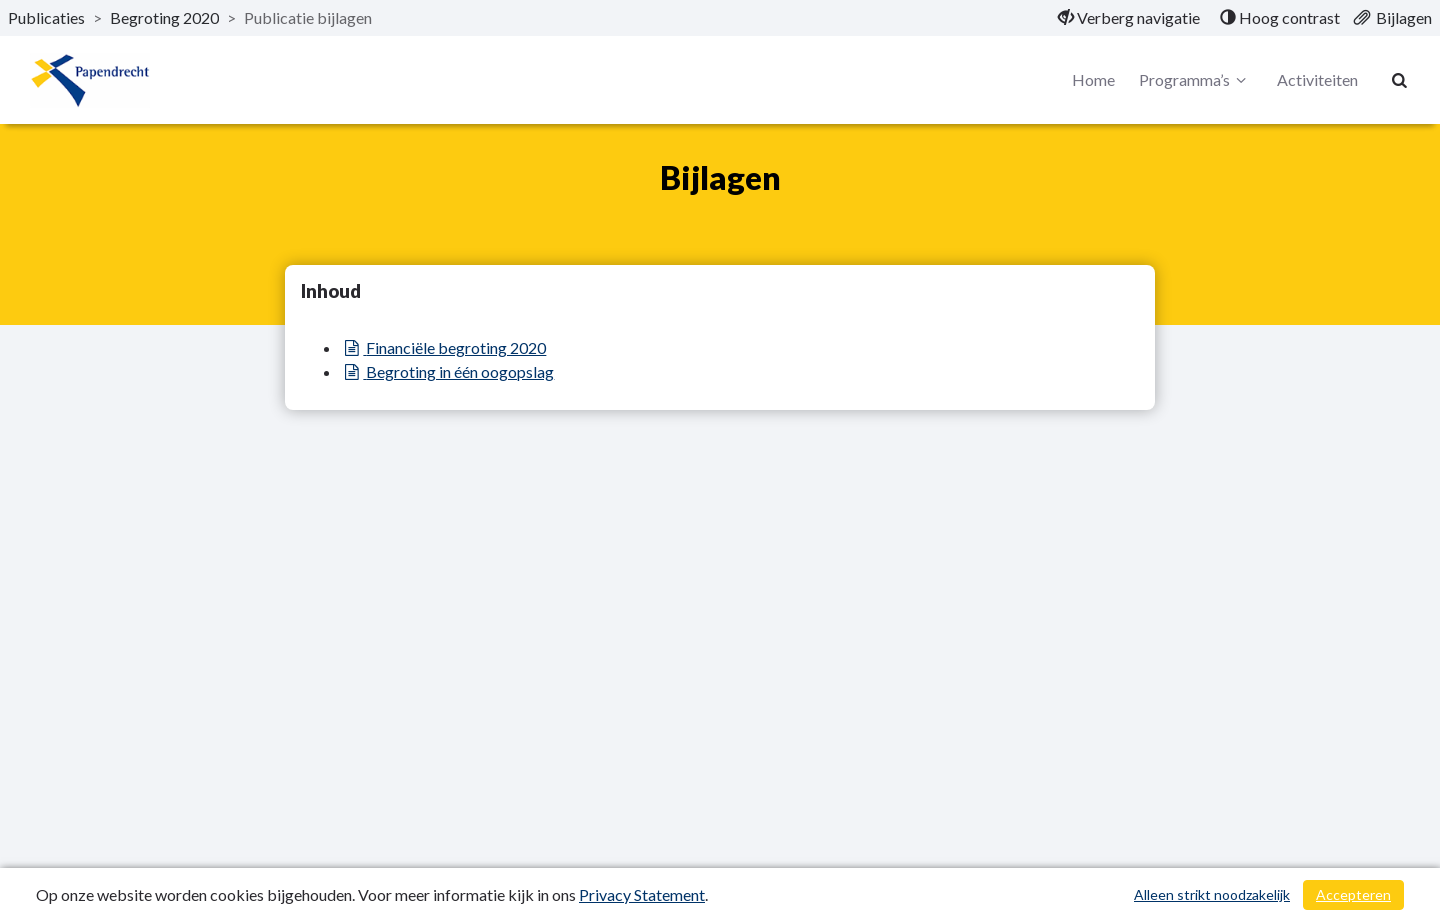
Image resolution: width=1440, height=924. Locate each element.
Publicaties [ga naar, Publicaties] (46, 17)
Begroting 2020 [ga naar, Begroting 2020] (164, 17)
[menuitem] (1129, 18)
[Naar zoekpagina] (1400, 80)
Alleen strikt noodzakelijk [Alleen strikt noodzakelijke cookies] (1212, 894)
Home (1093, 79)
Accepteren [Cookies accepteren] (1353, 894)
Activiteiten (1317, 79)
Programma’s (1195, 80)
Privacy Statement (642, 894)
